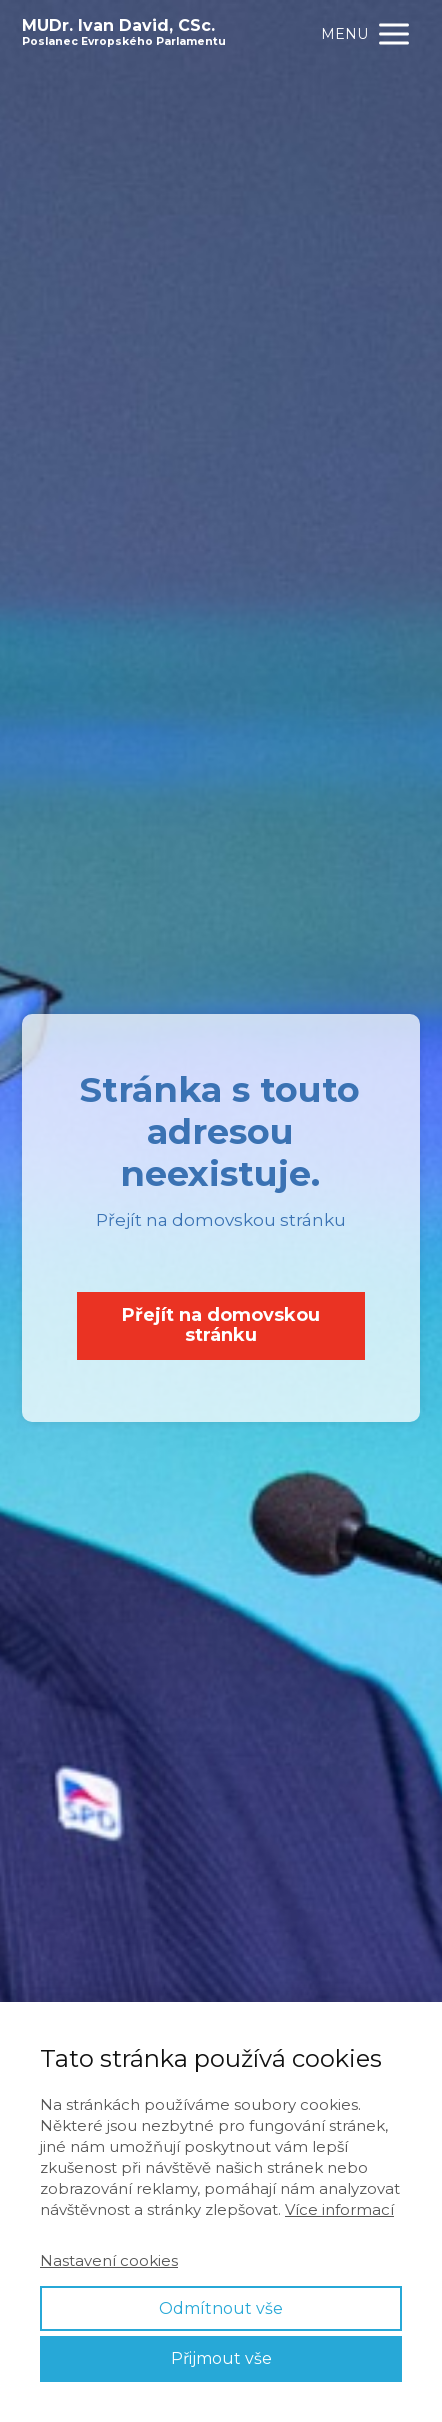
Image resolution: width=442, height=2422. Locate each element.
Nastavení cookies (109, 2260)
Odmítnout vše (221, 2308)
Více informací (339, 2209)
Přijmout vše (221, 2358)
